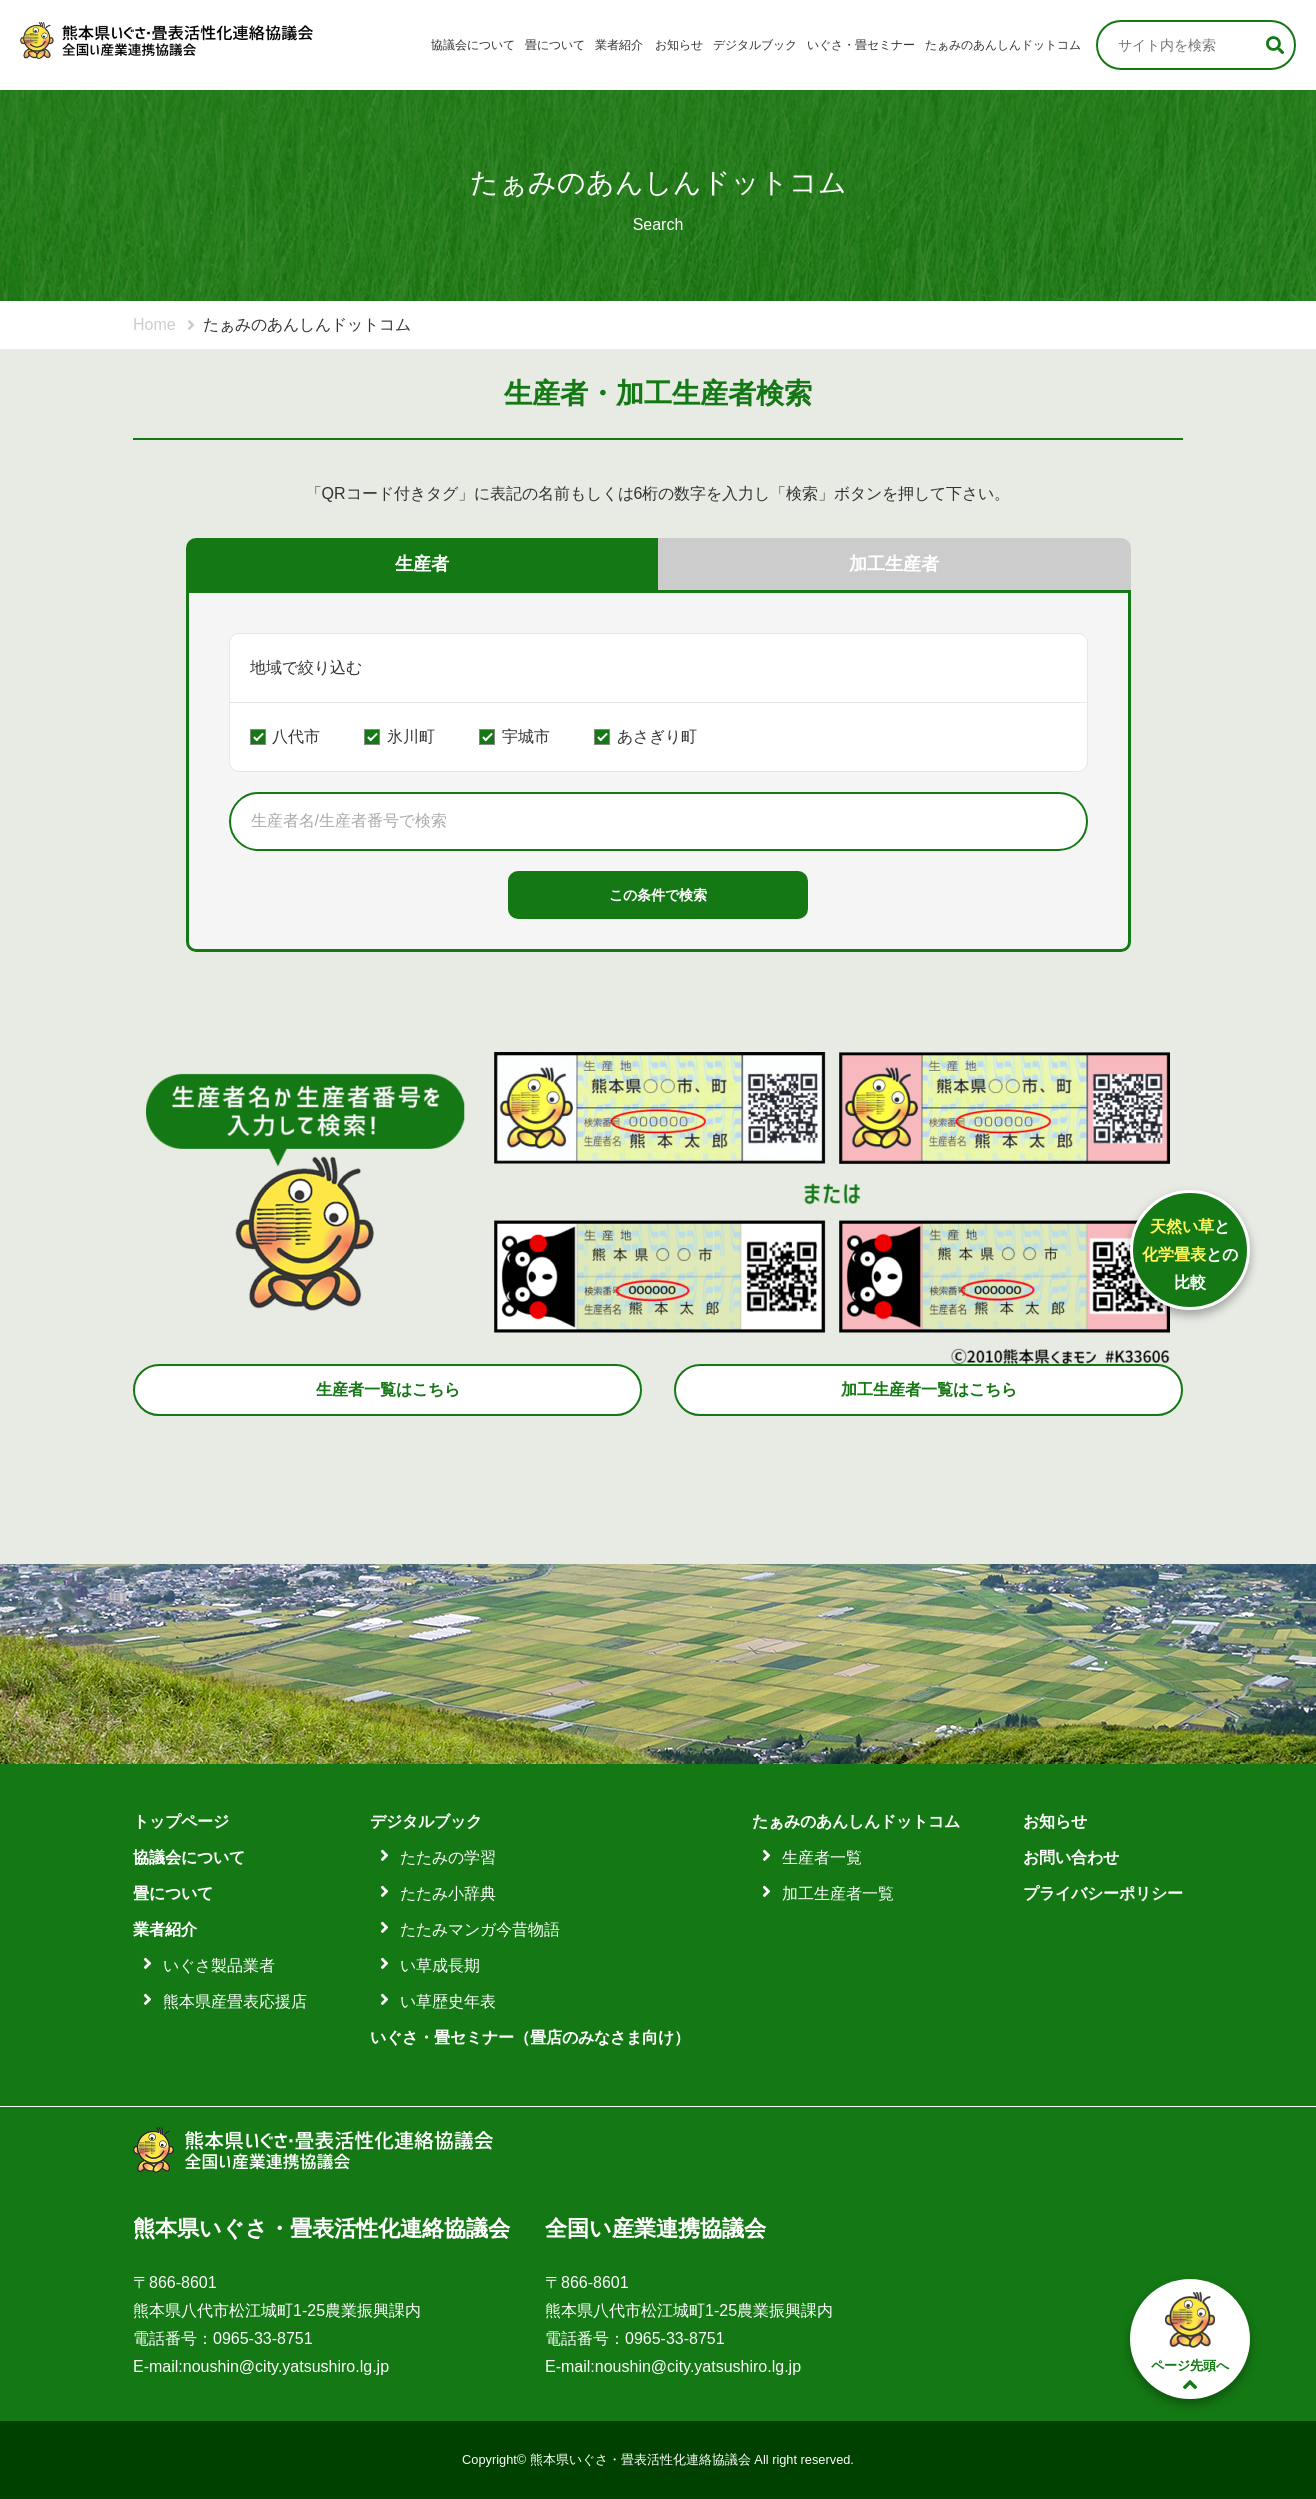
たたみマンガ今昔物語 (480, 1929)
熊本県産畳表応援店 (235, 2001)
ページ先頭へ (1190, 2340)
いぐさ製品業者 (219, 1965)
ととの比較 (1190, 1254)
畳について (555, 45)
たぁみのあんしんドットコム (1003, 45)
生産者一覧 (822, 1857)
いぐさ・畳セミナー (861, 45)
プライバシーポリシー (1103, 1893)
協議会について (473, 45)
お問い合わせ (1071, 1857)
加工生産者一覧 (838, 1893)
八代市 (296, 736)
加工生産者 (894, 564)
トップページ (181, 1821)
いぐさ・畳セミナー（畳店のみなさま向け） (530, 2037)
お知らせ (679, 45)
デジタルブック (755, 45)
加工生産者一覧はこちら (929, 1389)
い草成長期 (440, 1965)
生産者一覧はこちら (388, 1389)
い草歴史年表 (448, 2001)
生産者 (422, 564)
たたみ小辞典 (448, 1893)
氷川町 (411, 736)
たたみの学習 (448, 1857)
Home (154, 324)
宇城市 (526, 736)
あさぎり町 (657, 736)
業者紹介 (619, 45)
